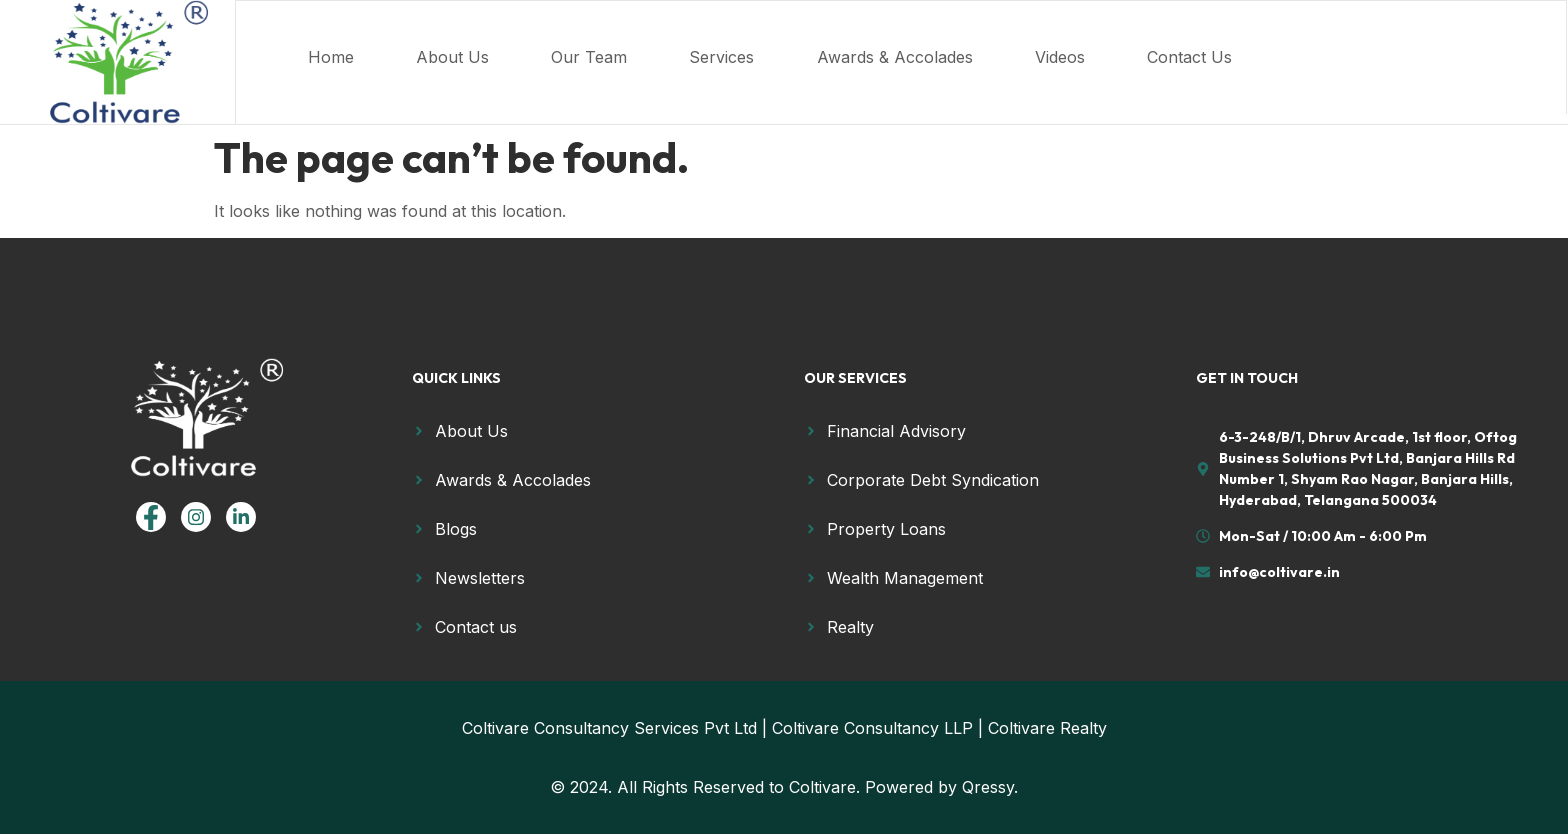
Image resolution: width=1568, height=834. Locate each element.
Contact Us (1261, 57)
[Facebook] (151, 517)
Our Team (610, 57)
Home (326, 57)
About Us (460, 57)
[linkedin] (241, 517)
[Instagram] (196, 517)
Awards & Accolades (941, 57)
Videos (1119, 57)
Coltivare (822, 787)
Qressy (988, 787)
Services (755, 57)
